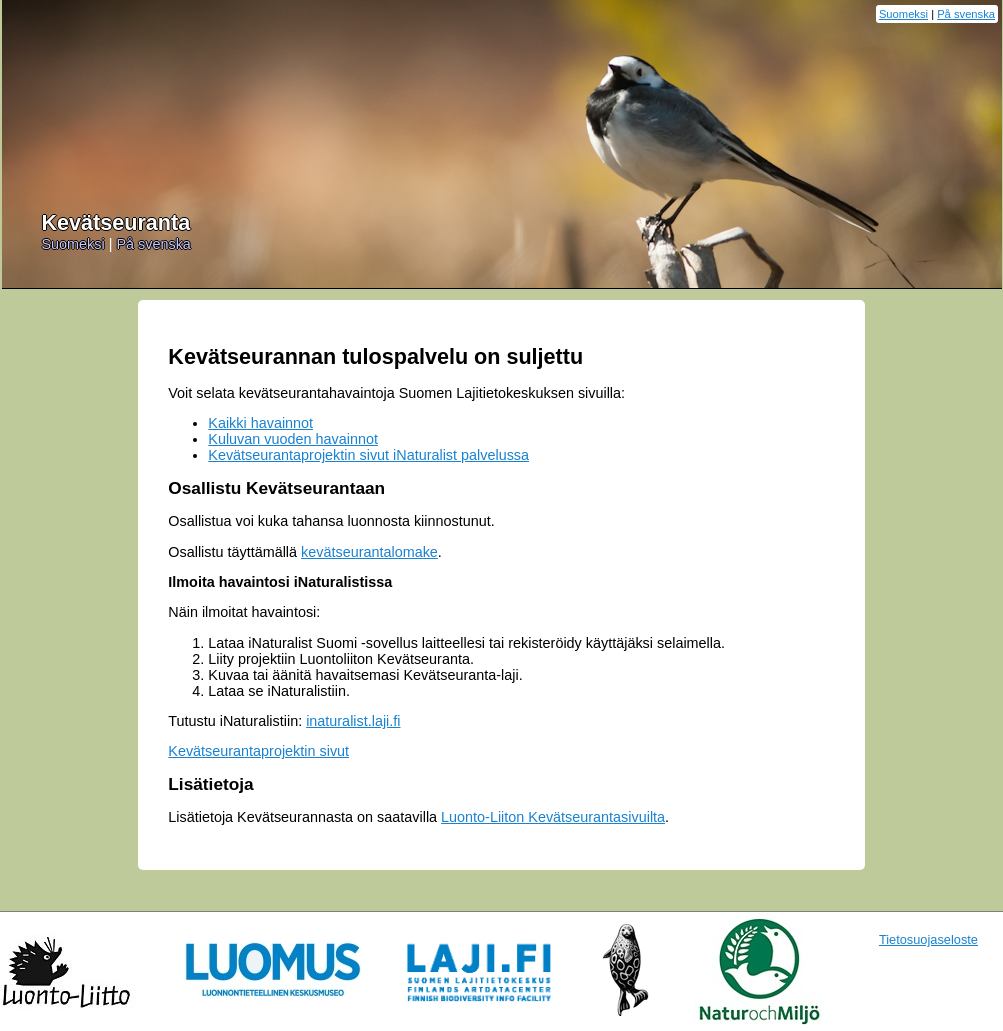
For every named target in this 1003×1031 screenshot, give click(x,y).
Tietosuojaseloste (928, 939)
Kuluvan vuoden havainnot (293, 439)
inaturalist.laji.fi (353, 721)
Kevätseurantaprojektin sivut (258, 751)
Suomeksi (903, 14)
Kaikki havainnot (260, 423)
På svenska (966, 14)
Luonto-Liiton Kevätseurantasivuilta (553, 817)
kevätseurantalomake (369, 552)
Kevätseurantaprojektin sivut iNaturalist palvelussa (368, 455)
